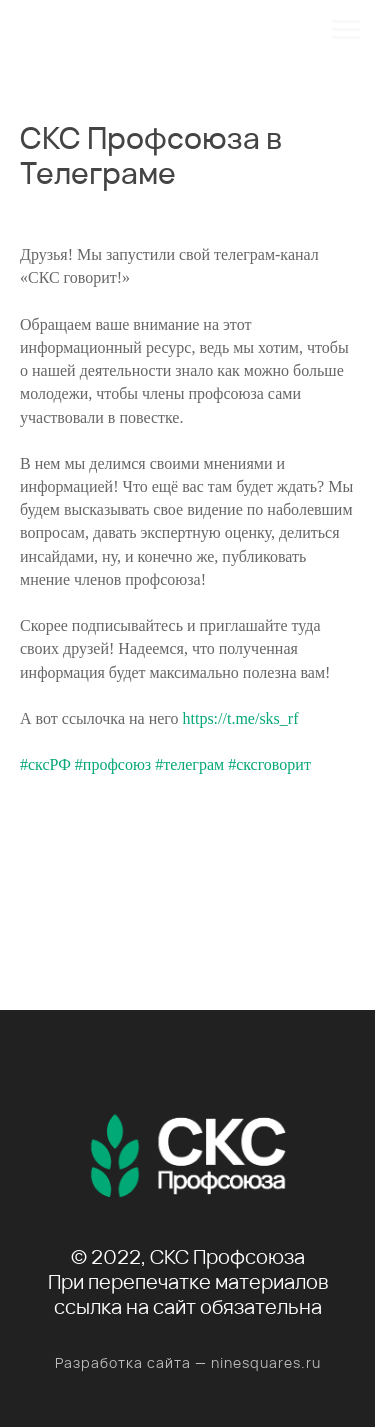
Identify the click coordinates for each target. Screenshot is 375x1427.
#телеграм (189, 764)
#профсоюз (113, 764)
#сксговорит (269, 764)
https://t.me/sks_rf (240, 718)
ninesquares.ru (266, 1362)
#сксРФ (45, 764)
